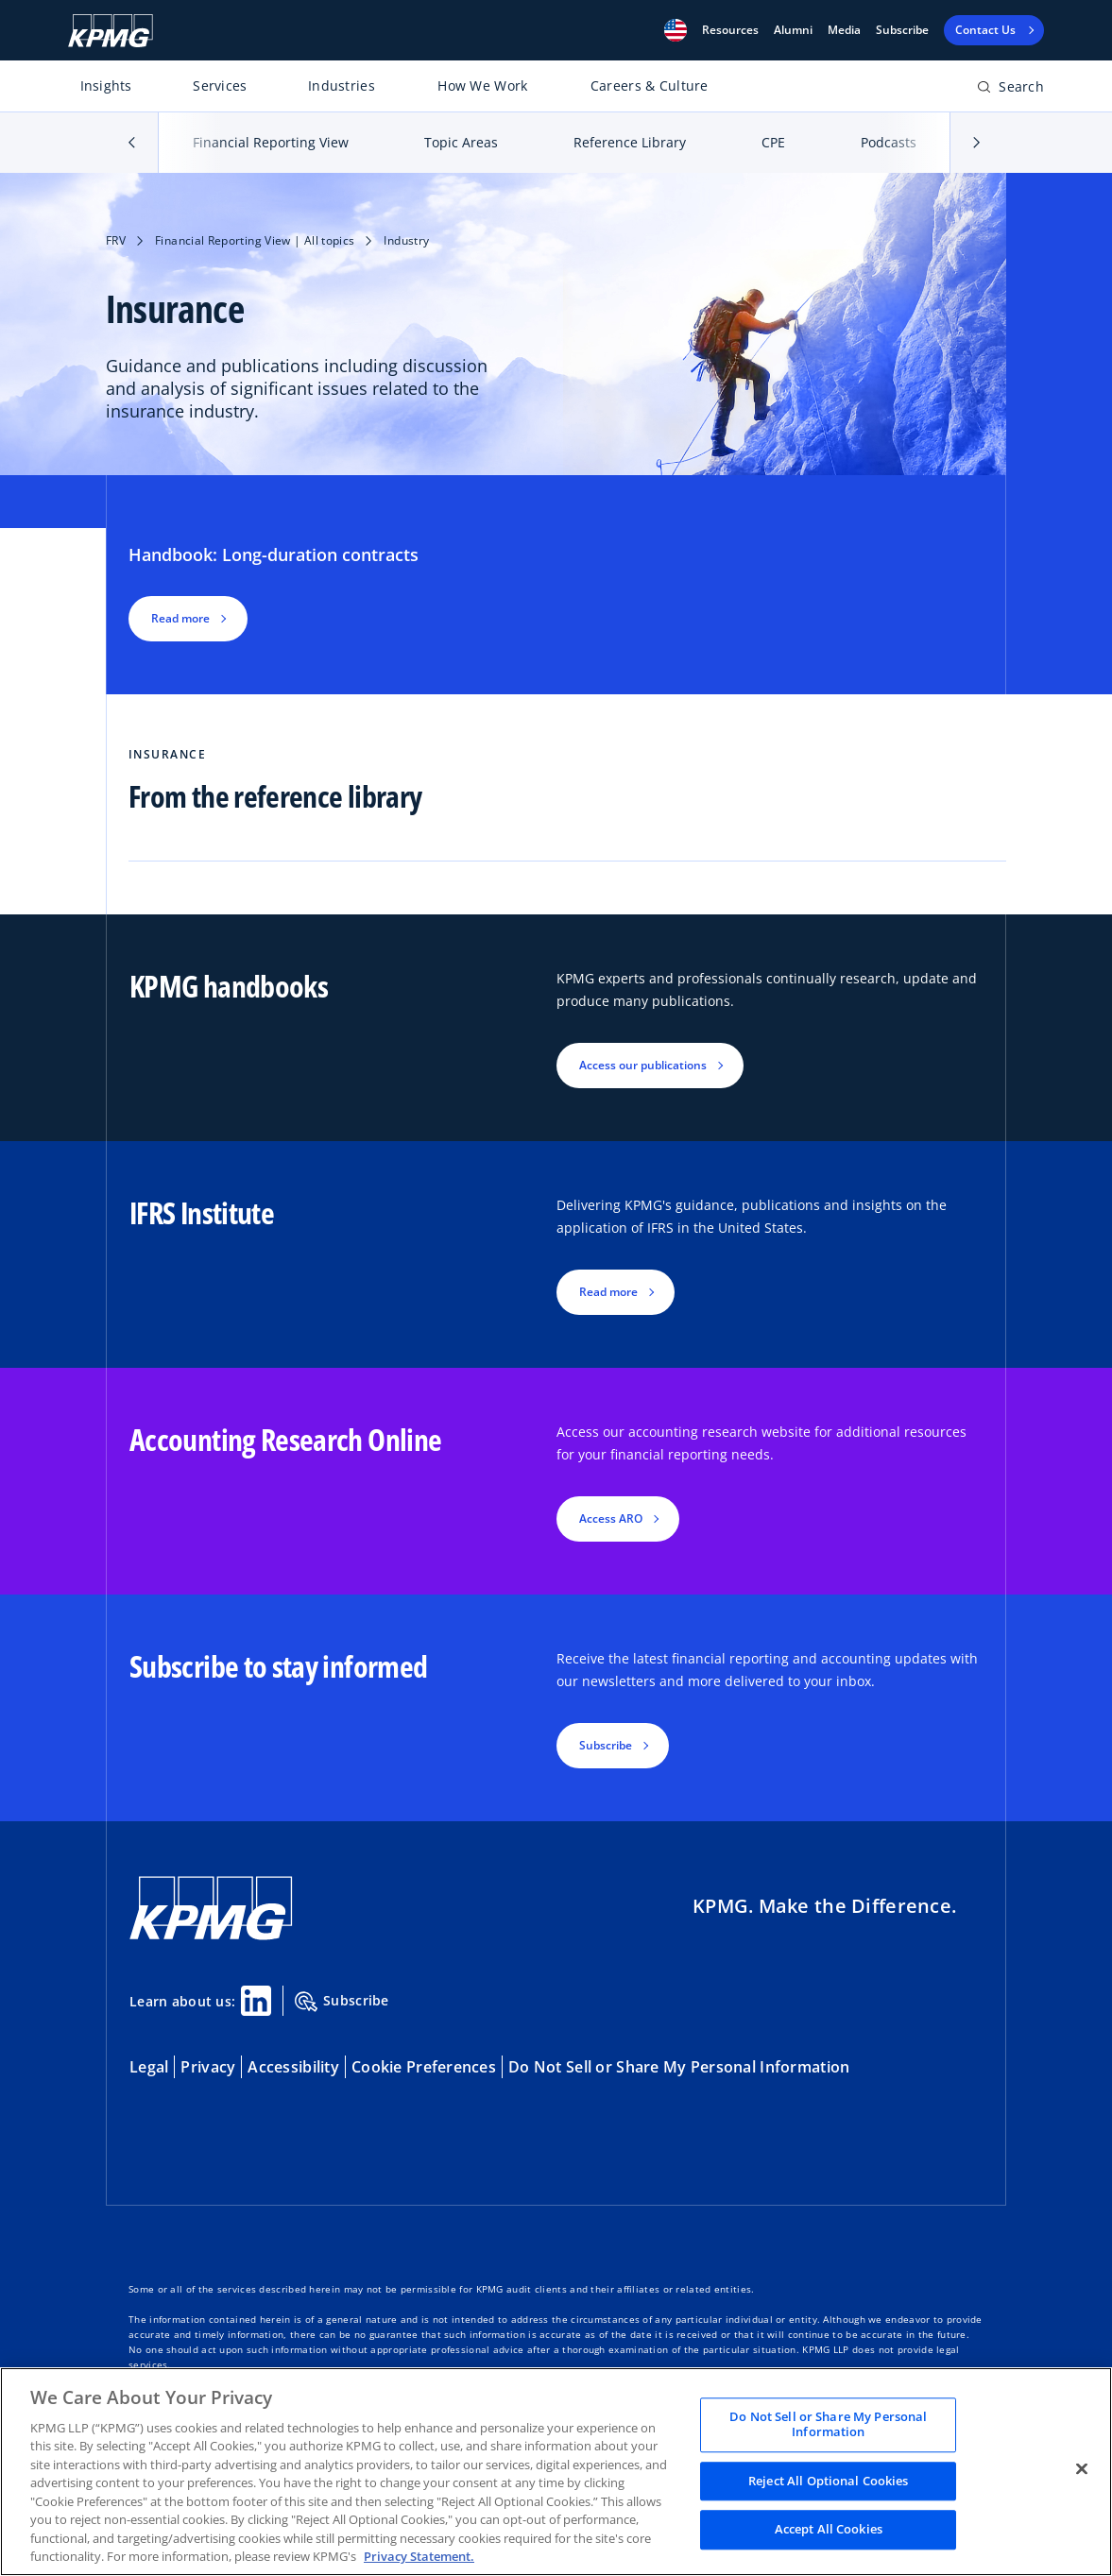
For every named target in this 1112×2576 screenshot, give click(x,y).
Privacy (207, 2066)
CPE (773, 142)
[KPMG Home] (110, 31)
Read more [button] (180, 618)
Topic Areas (461, 142)
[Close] (1082, 2469)
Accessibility (293, 2066)
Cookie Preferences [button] (423, 2066)
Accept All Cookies (828, 2529)
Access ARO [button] (610, 1518)
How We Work (482, 85)
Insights (106, 85)
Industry (406, 240)
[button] (675, 30)
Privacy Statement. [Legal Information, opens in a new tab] (419, 2556)
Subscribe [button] (605, 1745)
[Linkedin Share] (256, 2001)
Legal (148, 2066)
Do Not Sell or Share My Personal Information (678, 2066)
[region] (556, 2471)
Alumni (793, 30)
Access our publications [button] (643, 1065)
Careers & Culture (649, 85)
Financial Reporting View (271, 142)
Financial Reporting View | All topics (254, 240)
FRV (116, 240)
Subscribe (902, 30)
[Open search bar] (1010, 90)
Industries (341, 85)
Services (220, 85)
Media (844, 30)
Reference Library (629, 142)
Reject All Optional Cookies (828, 2480)
